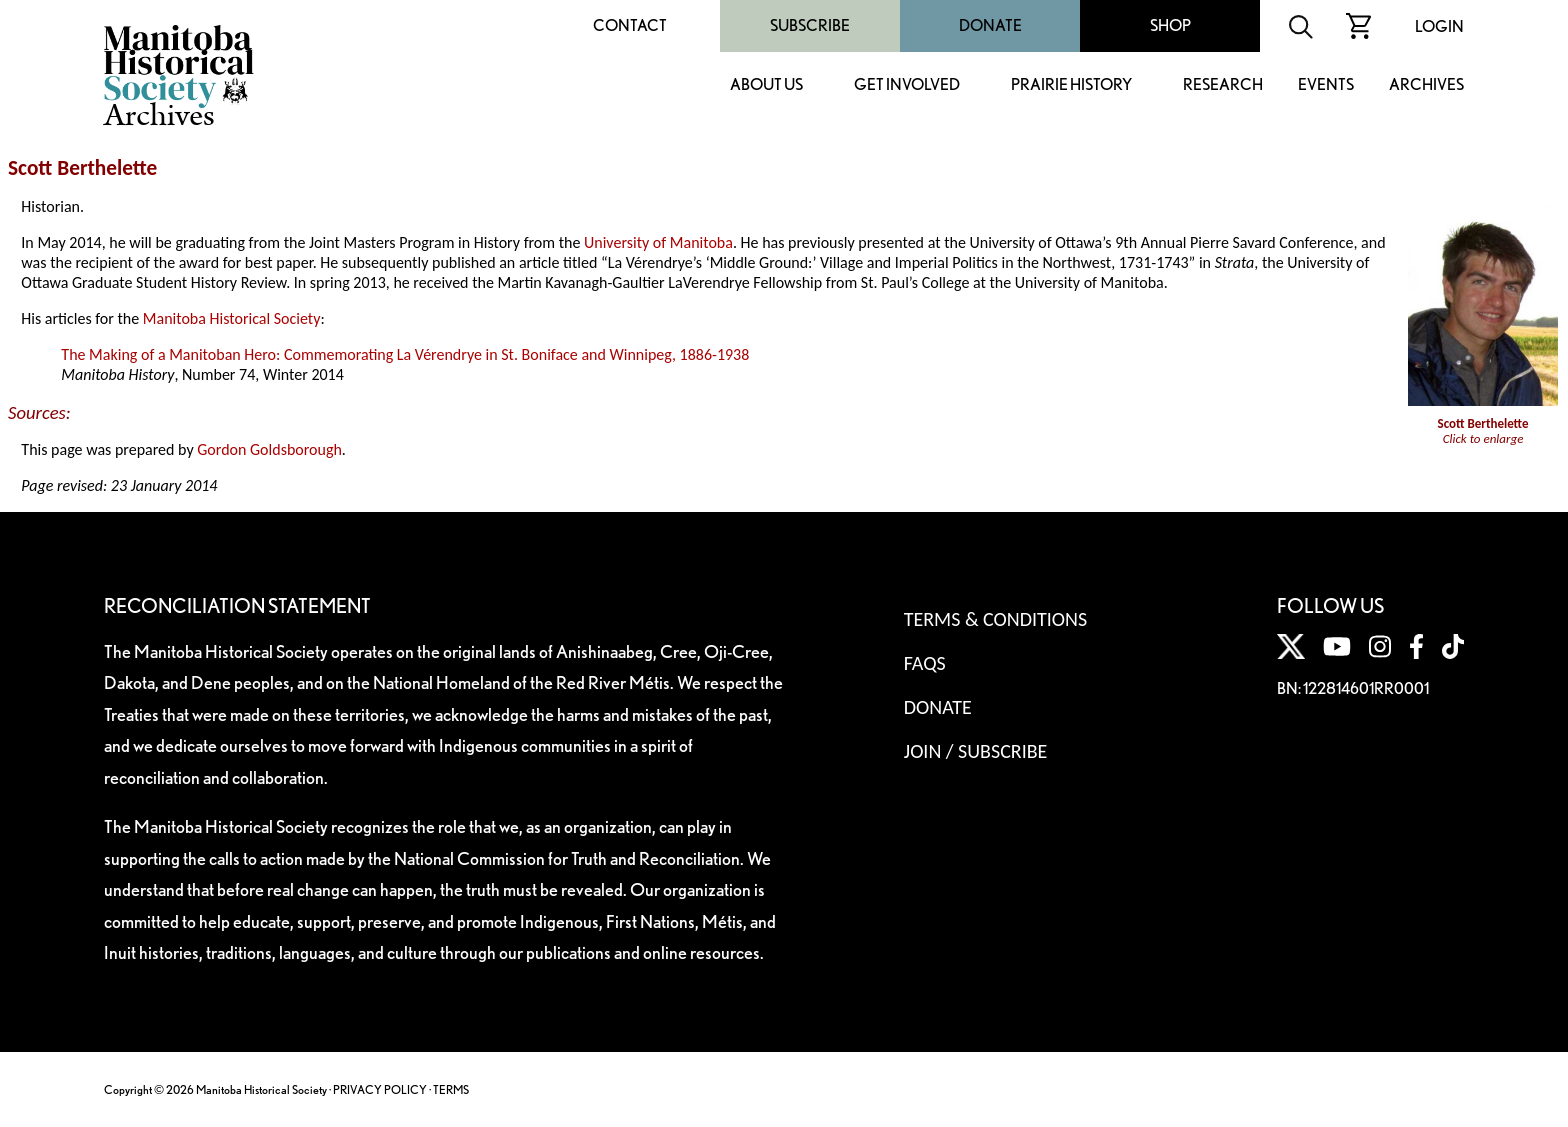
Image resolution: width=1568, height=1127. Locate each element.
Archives (1426, 85)
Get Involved (907, 85)
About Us (766, 85)
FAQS (925, 663)
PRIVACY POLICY (380, 1089)
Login (1439, 26)
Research (1223, 85)
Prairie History (1071, 85)
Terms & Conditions (995, 619)
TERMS (451, 1089)
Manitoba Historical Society (232, 318)
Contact (630, 25)
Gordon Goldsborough (269, 449)
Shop (1170, 25)
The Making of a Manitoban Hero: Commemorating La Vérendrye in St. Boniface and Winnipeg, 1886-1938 (405, 354)
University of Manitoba (658, 242)
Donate (990, 25)
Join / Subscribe (976, 751)
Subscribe (810, 25)
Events (1326, 85)
